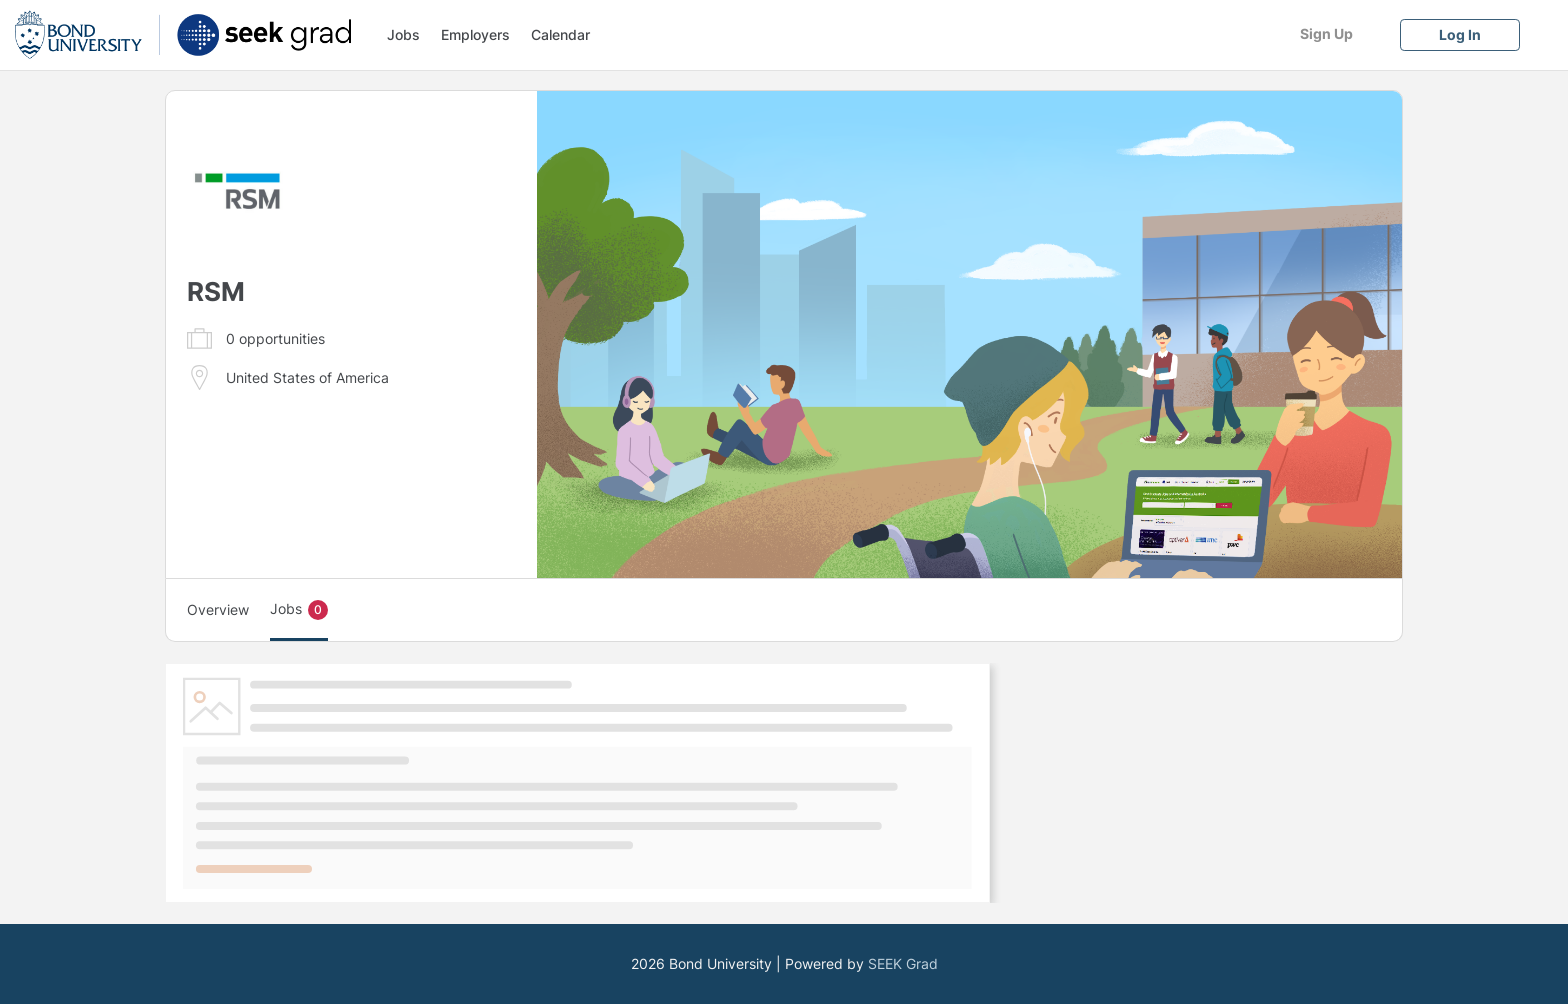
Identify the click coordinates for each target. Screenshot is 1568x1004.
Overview (218, 609)
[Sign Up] (1326, 33)
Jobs (403, 34)
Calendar (560, 34)
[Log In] (1460, 34)
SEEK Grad (903, 963)
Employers (475, 34)
